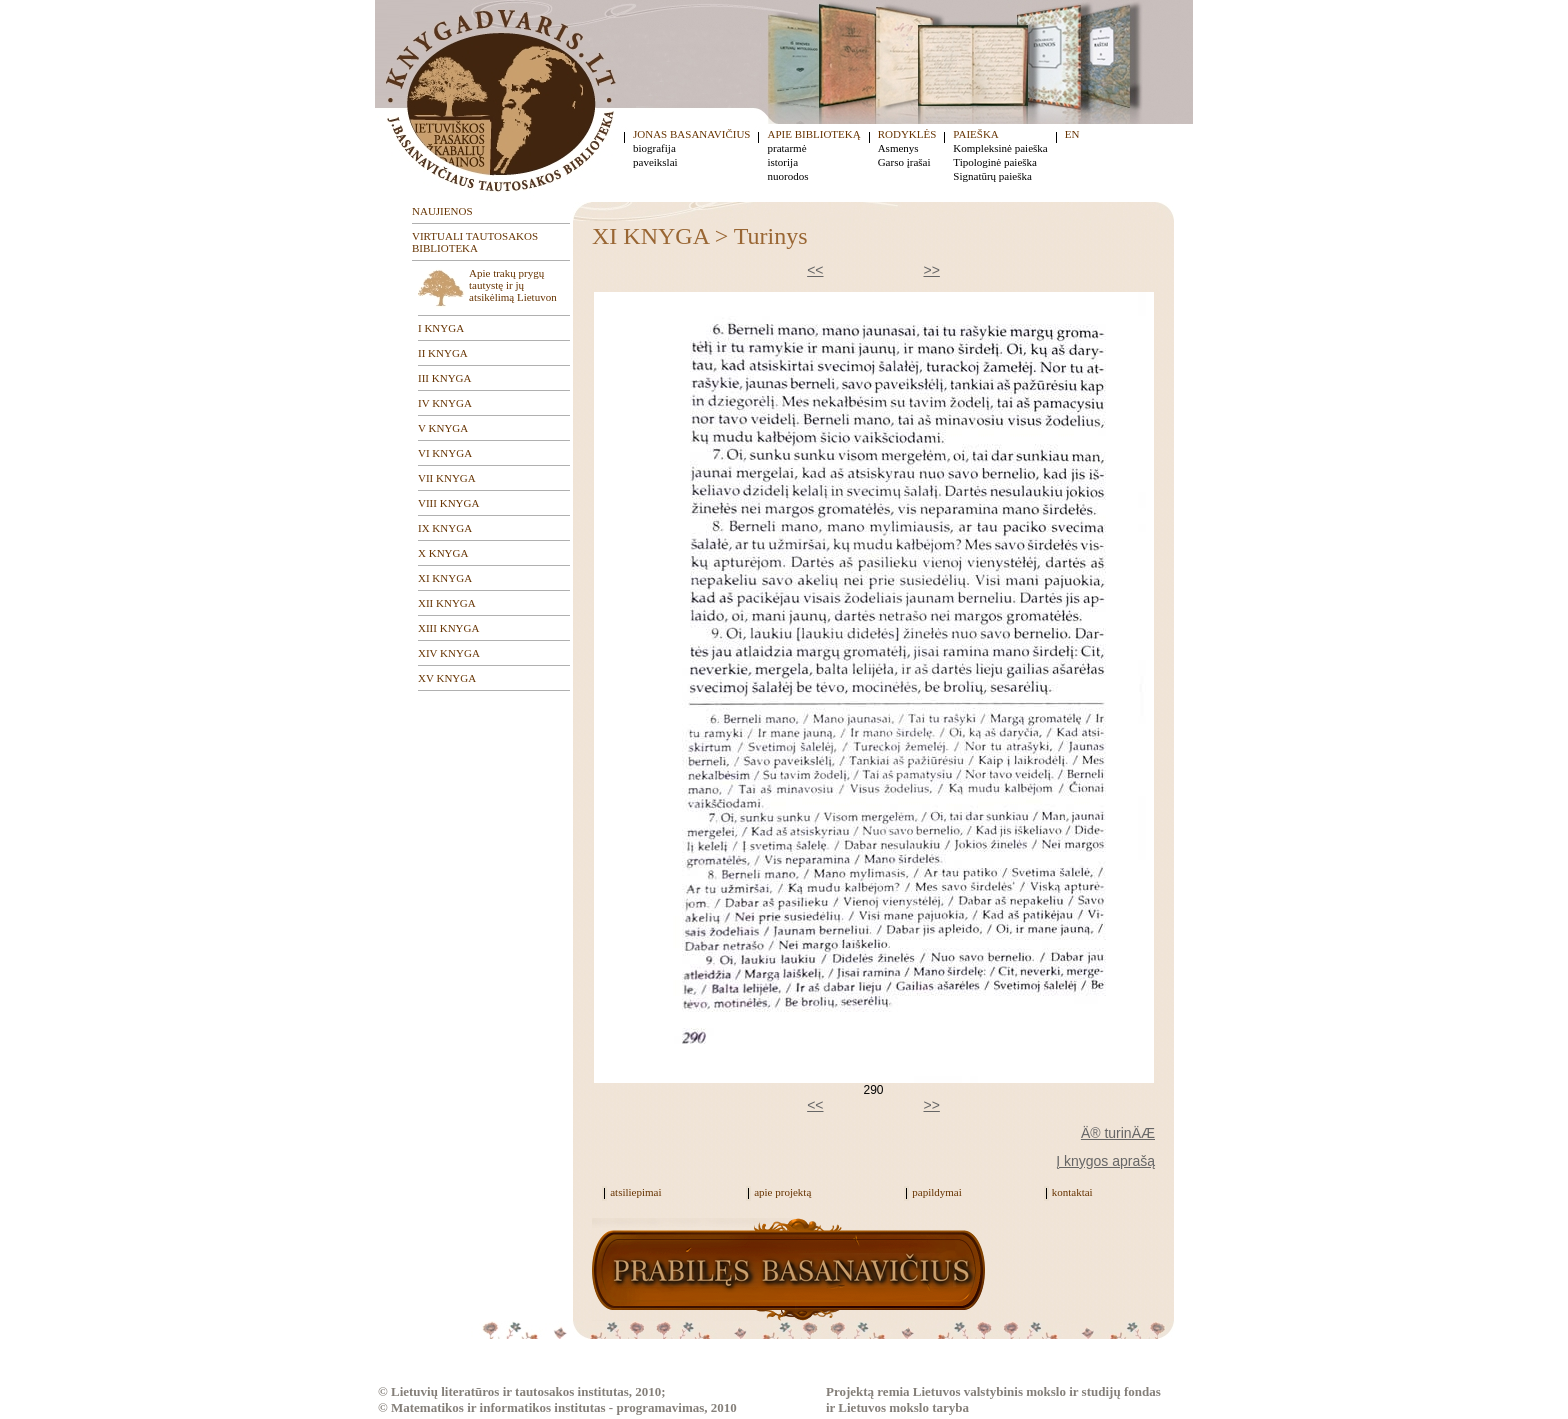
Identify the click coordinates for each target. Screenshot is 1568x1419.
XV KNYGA (447, 678)
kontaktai (1072, 1192)
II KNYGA (443, 353)
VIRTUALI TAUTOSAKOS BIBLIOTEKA (475, 242)
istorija (782, 162)
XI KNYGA (445, 578)
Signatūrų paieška (992, 176)
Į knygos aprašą (1105, 1161)
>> (932, 270)
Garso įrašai (904, 162)
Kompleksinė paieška (1000, 148)
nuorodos (787, 176)
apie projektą (782, 1192)
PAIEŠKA (975, 134)
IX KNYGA (445, 528)
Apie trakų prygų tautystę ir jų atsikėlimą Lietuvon (513, 285)
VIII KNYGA (448, 503)
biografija (654, 148)
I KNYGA (441, 328)
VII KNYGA (447, 478)
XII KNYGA (447, 603)
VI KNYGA (445, 453)
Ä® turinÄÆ (1118, 1133)
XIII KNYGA (448, 628)
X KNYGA (443, 553)
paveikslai (655, 162)
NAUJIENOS (442, 211)
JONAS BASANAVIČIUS (691, 134)
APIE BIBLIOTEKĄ (813, 134)
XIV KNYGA (449, 653)
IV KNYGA (445, 403)
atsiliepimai (635, 1192)
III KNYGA (444, 378)
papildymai (937, 1192)
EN (1072, 134)
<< (815, 270)
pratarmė (786, 148)
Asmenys (898, 148)
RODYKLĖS (907, 134)
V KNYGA (443, 428)
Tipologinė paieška (995, 162)
